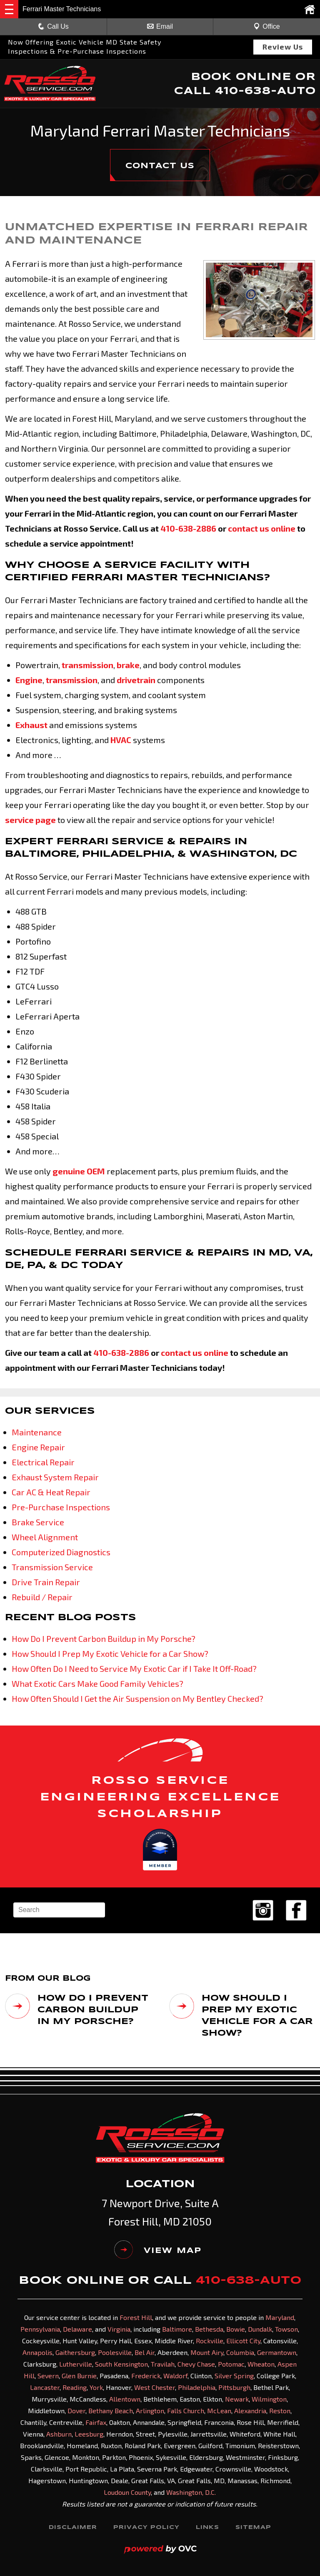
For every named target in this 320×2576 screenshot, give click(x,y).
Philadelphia (196, 2387)
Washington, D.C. (191, 2492)
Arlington (150, 2410)
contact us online (261, 528)
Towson (286, 2328)
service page (30, 820)
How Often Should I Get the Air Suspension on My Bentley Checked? (137, 1698)
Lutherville (75, 2363)
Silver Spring (234, 2375)
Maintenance (37, 1432)
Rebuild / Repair (42, 1597)
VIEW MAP (158, 2250)
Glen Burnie (79, 2375)
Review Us (283, 46)
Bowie (235, 2328)
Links (208, 2527)
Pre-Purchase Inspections (61, 1507)
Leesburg (89, 2433)
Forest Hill (136, 2317)
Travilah (163, 2363)
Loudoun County (127, 2492)
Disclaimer (72, 2527)
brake (128, 665)
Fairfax (95, 2422)
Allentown (124, 2398)
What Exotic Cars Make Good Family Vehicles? (97, 1683)
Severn (48, 2375)
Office (266, 26)
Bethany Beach (110, 2410)
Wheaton (261, 2363)
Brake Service (38, 1522)
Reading (74, 2387)
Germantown (276, 2352)
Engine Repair (38, 1447)
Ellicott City (243, 2340)
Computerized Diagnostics (61, 1552)
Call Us (53, 26)
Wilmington (269, 2398)
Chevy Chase (196, 2363)
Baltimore (177, 2328)
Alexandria (250, 2410)
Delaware (77, 2328)
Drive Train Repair (46, 1582)
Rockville (209, 2340)
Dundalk (260, 2328)
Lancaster (45, 2387)
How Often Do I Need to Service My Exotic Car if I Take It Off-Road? (134, 1668)
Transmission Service (52, 1567)
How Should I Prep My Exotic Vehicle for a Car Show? (110, 1653)
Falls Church (185, 2410)
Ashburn (59, 2433)
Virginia (119, 2328)
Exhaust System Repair (55, 1477)
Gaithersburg (75, 2352)
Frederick (145, 2375)
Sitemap (254, 2527)
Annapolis (37, 2352)
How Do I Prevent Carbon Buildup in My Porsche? (103, 1639)
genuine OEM (78, 1171)
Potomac (231, 2363)
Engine (28, 680)
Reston (279, 2410)
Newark (237, 2398)
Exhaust (31, 725)
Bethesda (209, 2328)
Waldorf (175, 2375)
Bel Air (145, 2352)
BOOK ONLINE (241, 77)
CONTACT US (160, 166)
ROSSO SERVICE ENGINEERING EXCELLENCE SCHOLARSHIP (160, 1797)
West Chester (154, 2387)
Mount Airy (206, 2352)
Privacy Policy (146, 2527)
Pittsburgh (234, 2387)
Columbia (240, 2352)
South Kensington (121, 2363)
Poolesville (115, 2352)
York (96, 2387)
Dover (76, 2410)
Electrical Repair (43, 1462)
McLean (219, 2410)
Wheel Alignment (45, 1537)
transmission (87, 665)
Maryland (279, 2317)
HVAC (120, 740)
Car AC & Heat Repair (51, 1492)
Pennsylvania (40, 2328)
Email (160, 26)
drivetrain (136, 680)
